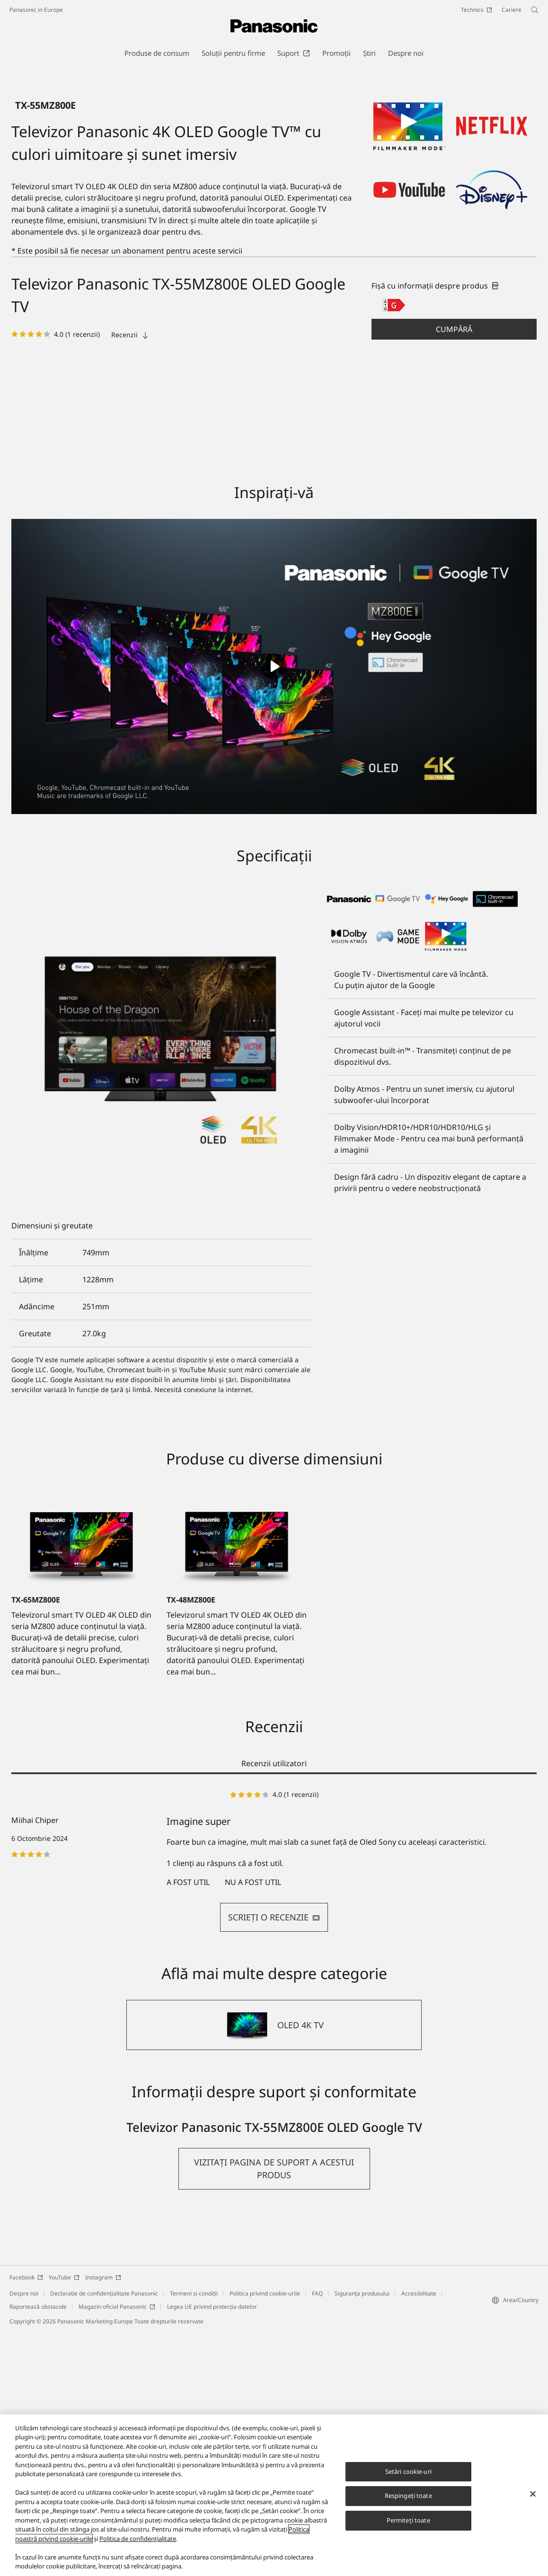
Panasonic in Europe (36, 10)
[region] (274, 2495)
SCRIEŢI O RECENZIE (274, 2161)
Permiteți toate (408, 2520)
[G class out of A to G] (394, 549)
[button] (454, 573)
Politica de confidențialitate (137, 2538)
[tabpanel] (274, 2104)
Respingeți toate (408, 2496)
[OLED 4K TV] (274, 2269)
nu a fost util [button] (253, 2126)
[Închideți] (532, 2493)
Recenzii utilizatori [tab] (274, 2007)
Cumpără (454, 573)
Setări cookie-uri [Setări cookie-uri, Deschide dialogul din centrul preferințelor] (408, 2471)
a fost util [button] (188, 2126)
